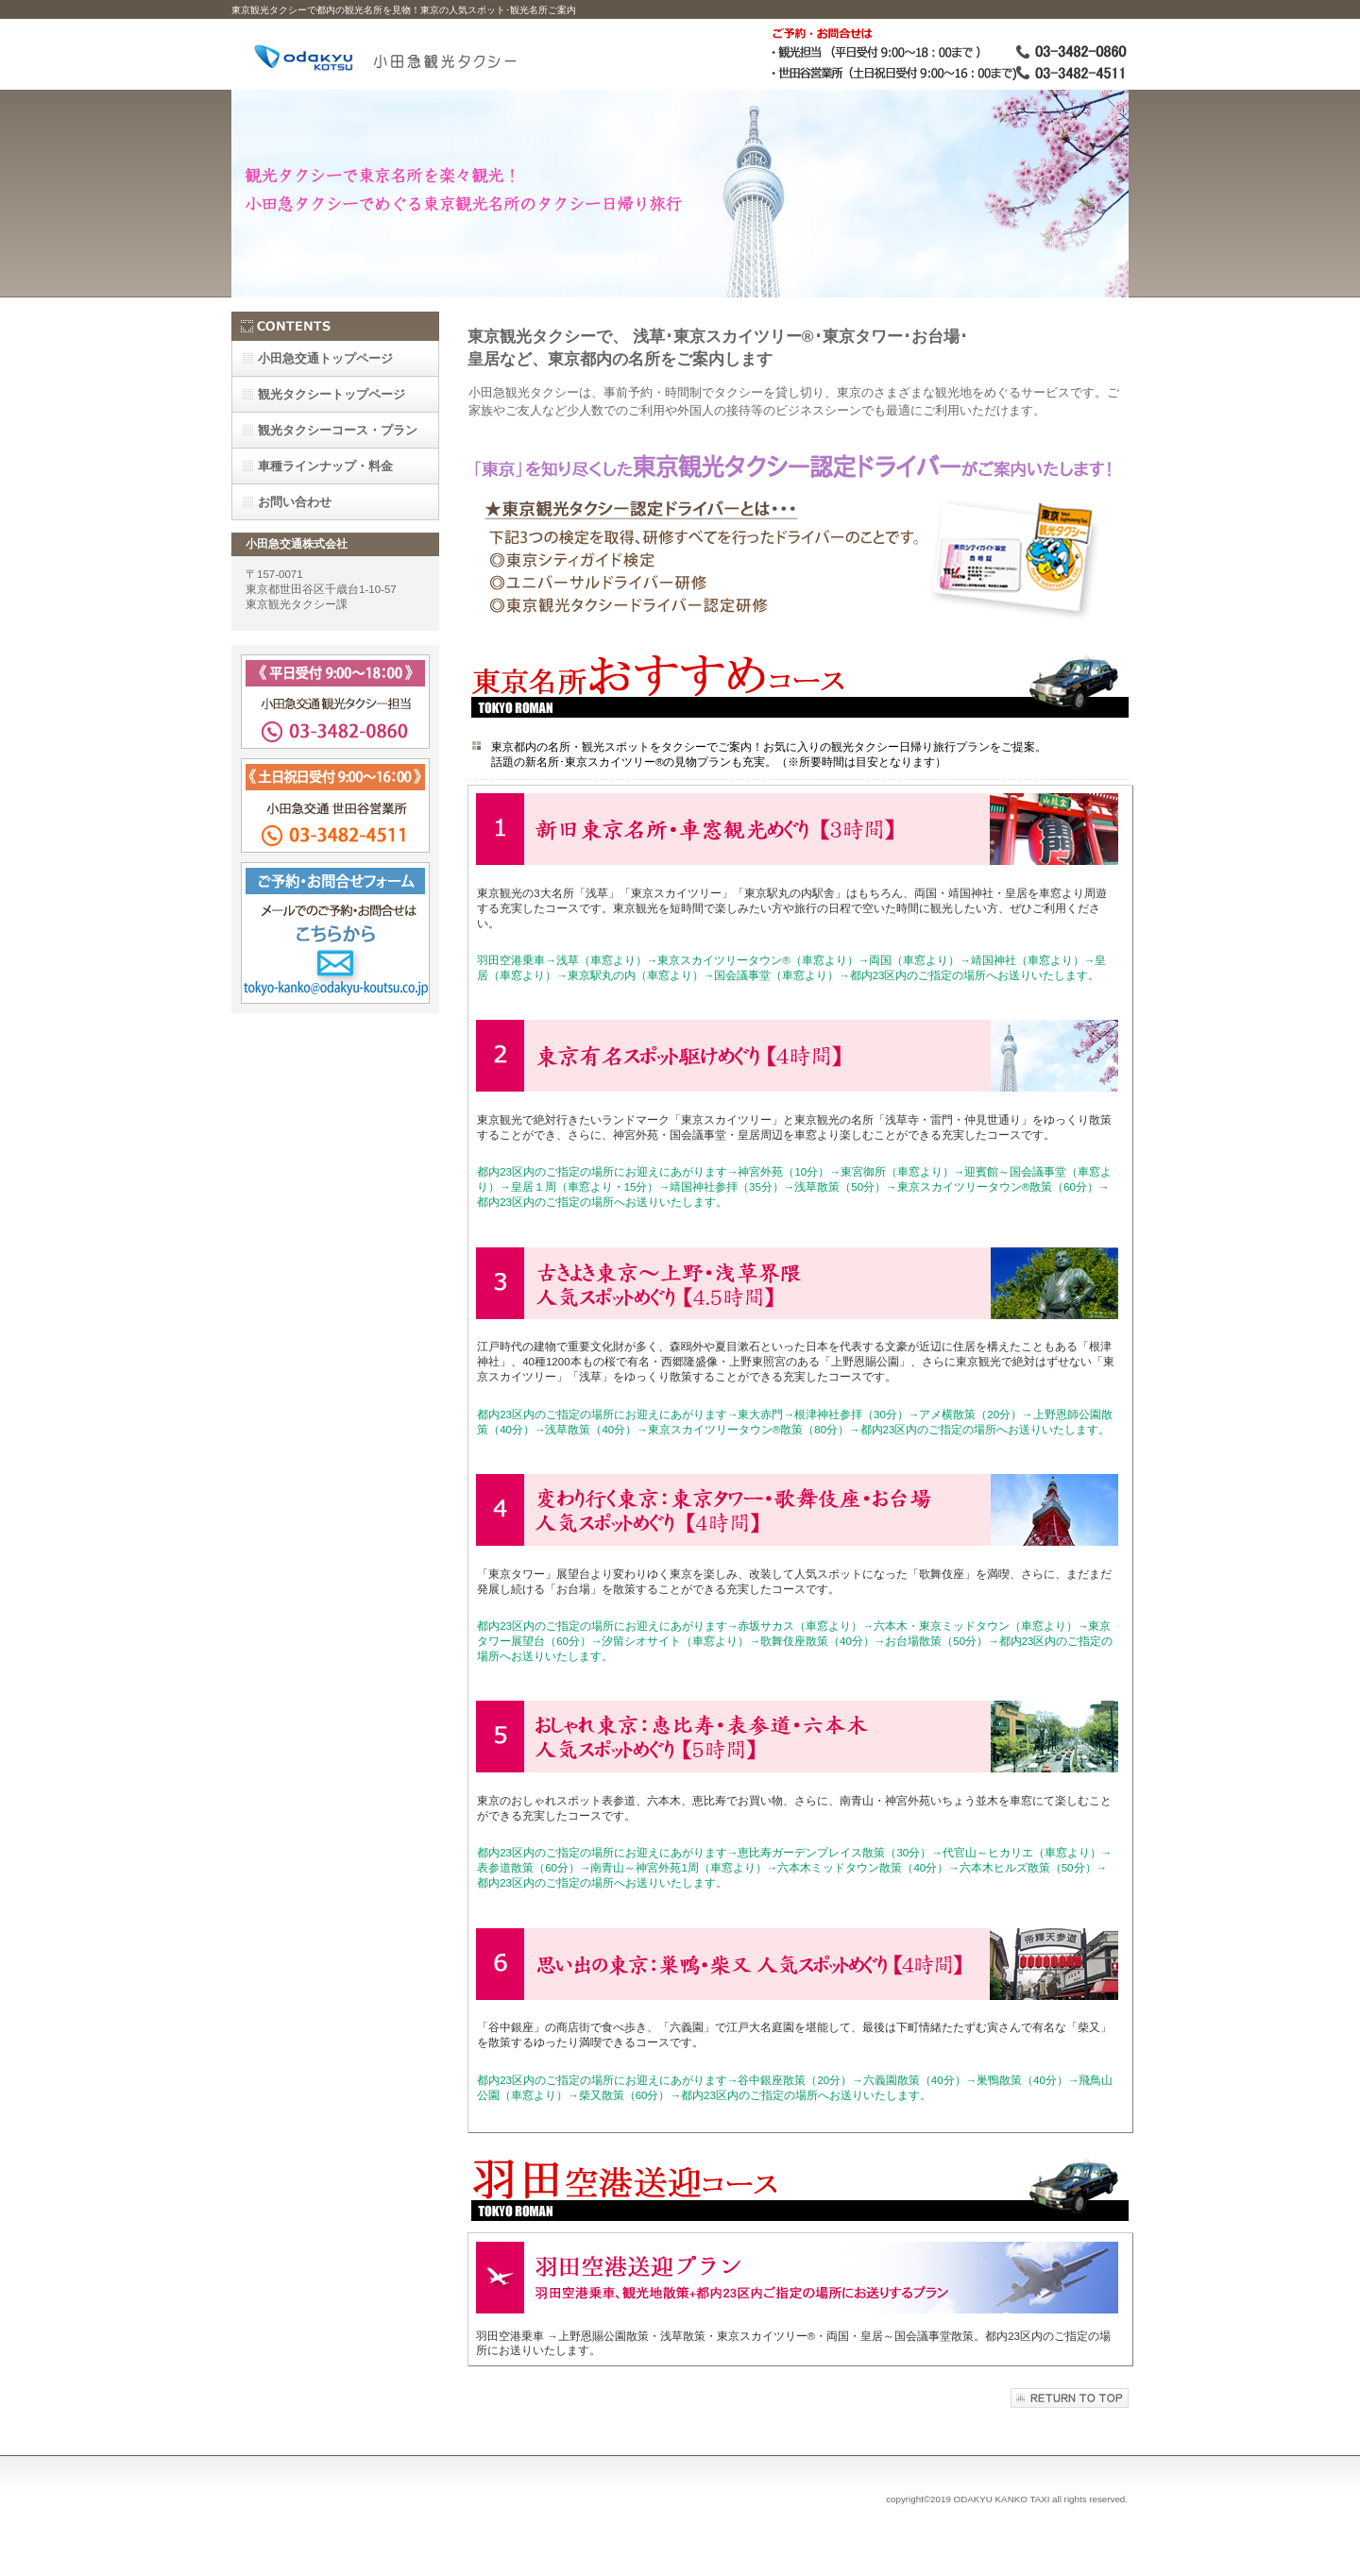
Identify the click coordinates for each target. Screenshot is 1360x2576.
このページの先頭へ (1070, 2398)
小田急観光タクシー (443, 54)
